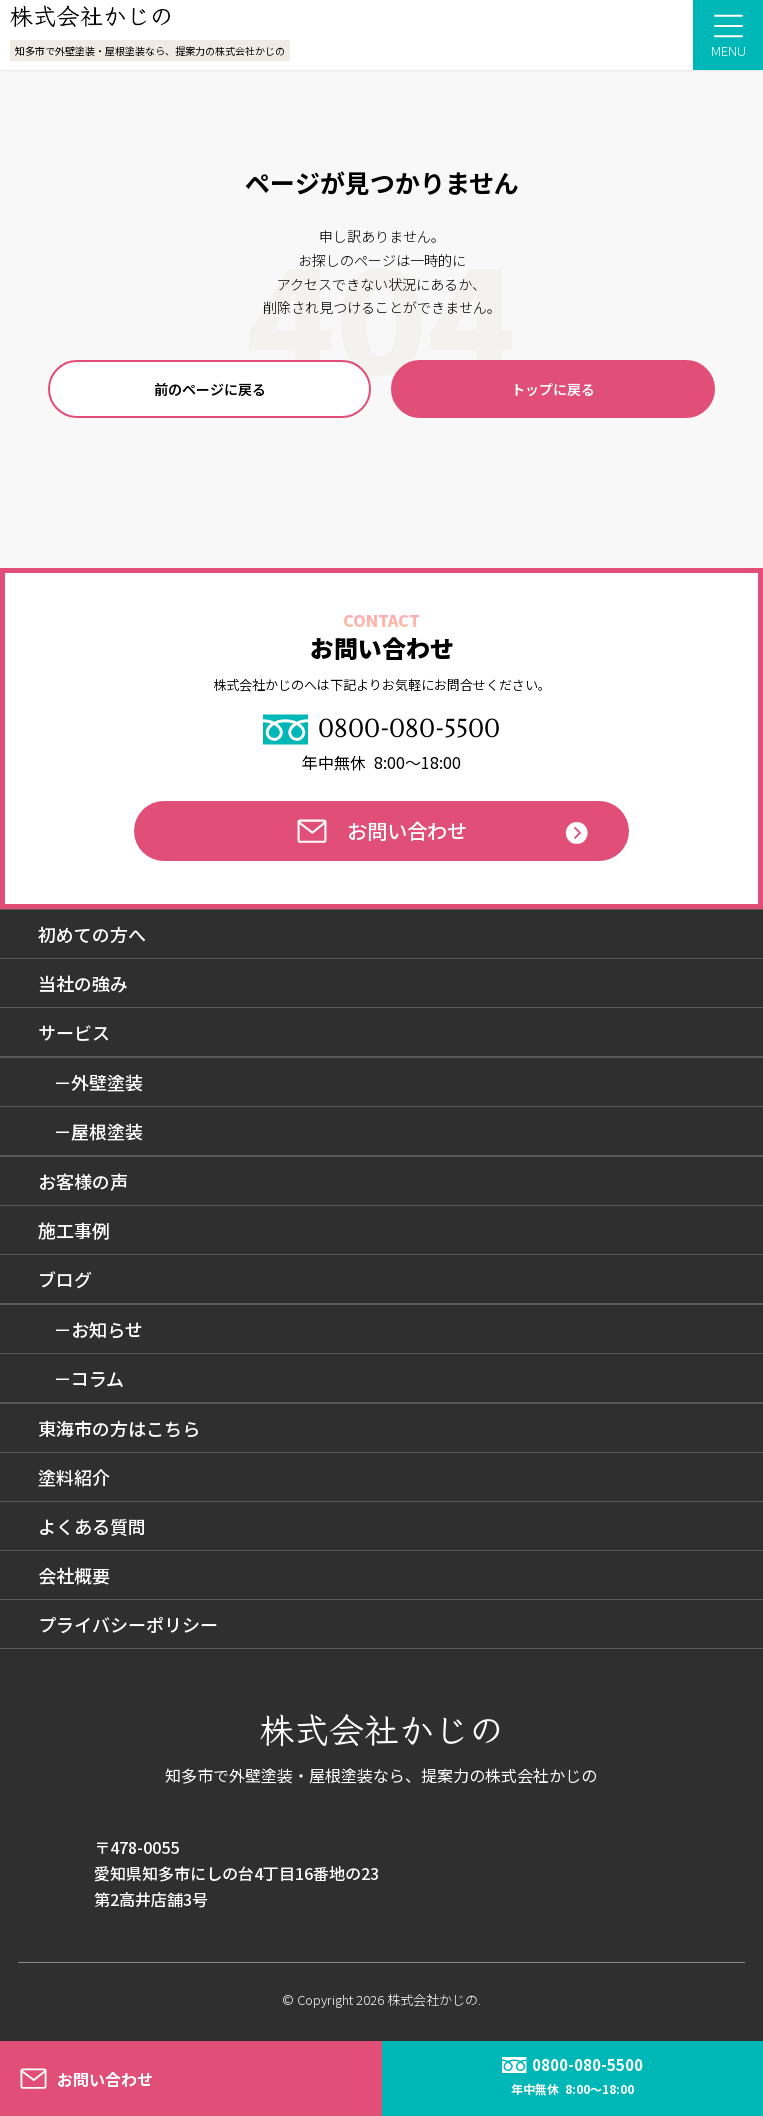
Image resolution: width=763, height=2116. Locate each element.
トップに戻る (553, 389)
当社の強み (83, 983)
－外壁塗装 (98, 1082)
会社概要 (74, 1575)
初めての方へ (92, 934)
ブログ (65, 1279)
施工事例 (74, 1230)
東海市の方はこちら (119, 1428)
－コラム (88, 1378)
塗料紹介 (74, 1477)
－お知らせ (98, 1329)
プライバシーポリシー (128, 1624)
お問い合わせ (382, 830)
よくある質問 (92, 1526)
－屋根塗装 (98, 1131)
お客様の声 (83, 1181)
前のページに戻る (210, 389)
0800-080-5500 (381, 729)
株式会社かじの (432, 1999)
